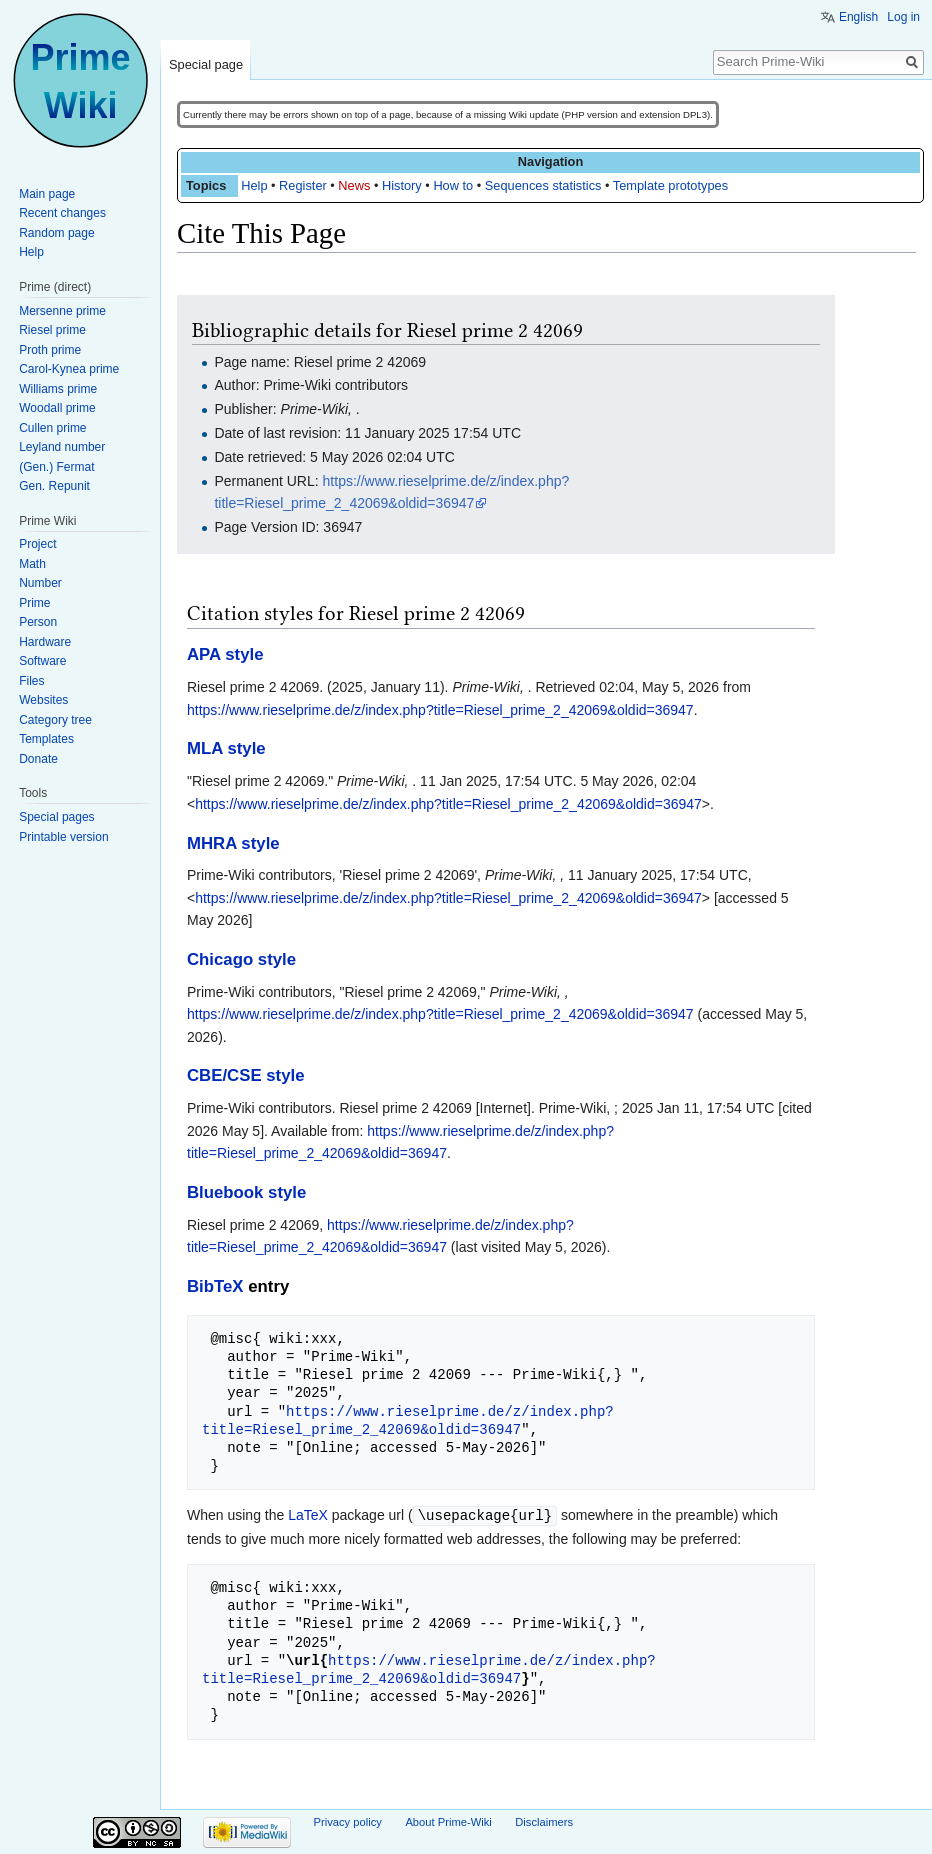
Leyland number (62, 447)
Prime (34, 603)
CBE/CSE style (246, 1075)
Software (42, 661)
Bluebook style (246, 1192)
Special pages (56, 817)
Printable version (63, 837)
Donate (38, 759)
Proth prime (50, 350)
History (402, 185)
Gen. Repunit (54, 486)
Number (40, 583)
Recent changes (62, 213)
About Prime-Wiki (448, 1821)
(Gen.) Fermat (56, 467)
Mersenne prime (62, 311)
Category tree (55, 720)
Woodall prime (57, 408)
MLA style (226, 748)
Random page (56, 233)
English (858, 17)
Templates (46, 739)
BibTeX (215, 1286)
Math (32, 564)
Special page (206, 64)
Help (254, 185)
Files (31, 681)
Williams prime (58, 389)
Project (37, 544)
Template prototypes (670, 185)
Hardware (45, 642)
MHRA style (233, 843)
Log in (903, 17)
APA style (225, 654)
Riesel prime (52, 330)
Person (38, 622)
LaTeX (308, 1515)
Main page (47, 194)
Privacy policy (348, 1821)
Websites (43, 700)
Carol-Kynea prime (69, 369)
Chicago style (241, 959)
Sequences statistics (543, 185)
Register (303, 185)
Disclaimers (544, 1821)
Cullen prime (52, 428)
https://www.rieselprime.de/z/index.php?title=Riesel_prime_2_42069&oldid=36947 (440, 710)
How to (453, 185)
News (354, 185)
